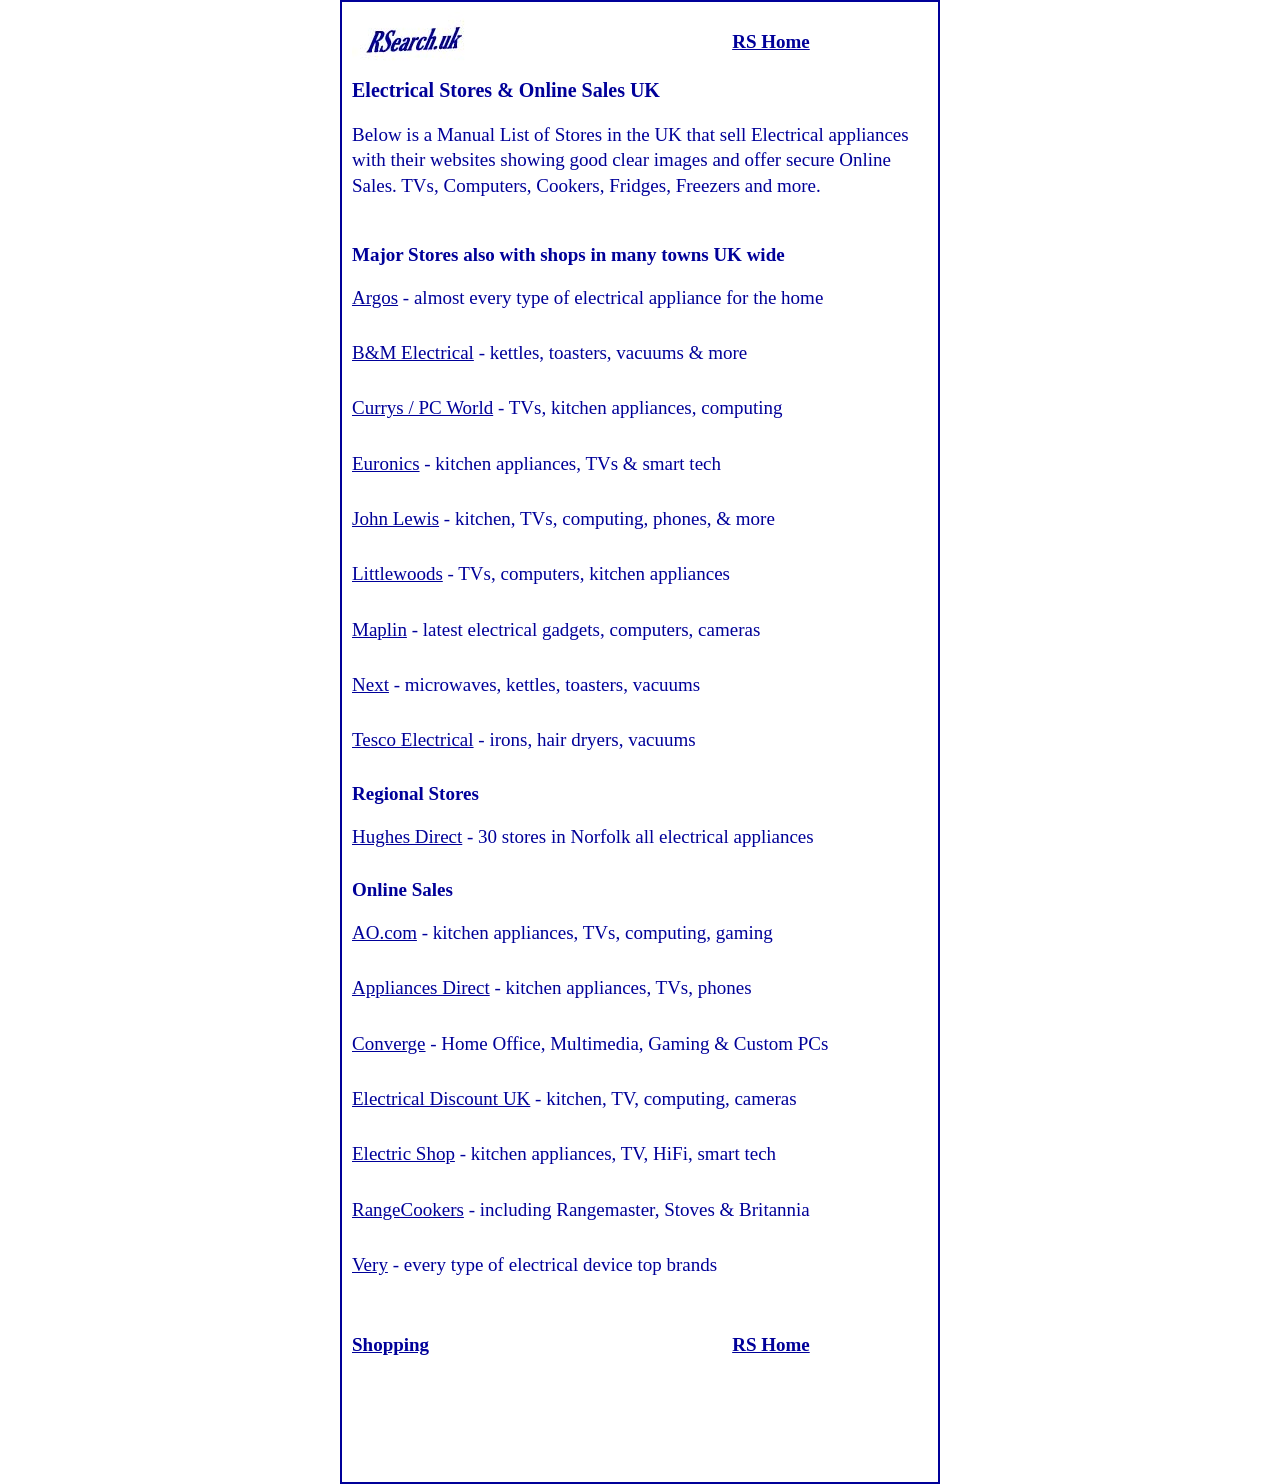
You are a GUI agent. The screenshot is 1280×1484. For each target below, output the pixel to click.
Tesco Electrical (413, 739)
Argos (375, 297)
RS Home (771, 41)
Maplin (379, 629)
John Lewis (395, 518)
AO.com (384, 932)
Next (370, 684)
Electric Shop (403, 1153)
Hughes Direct (407, 836)
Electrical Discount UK (441, 1098)
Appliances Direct (421, 987)
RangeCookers (408, 1209)
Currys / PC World (422, 407)
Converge (389, 1043)
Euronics (386, 463)
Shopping (390, 1344)
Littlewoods (397, 573)
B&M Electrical (413, 352)
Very (370, 1264)
